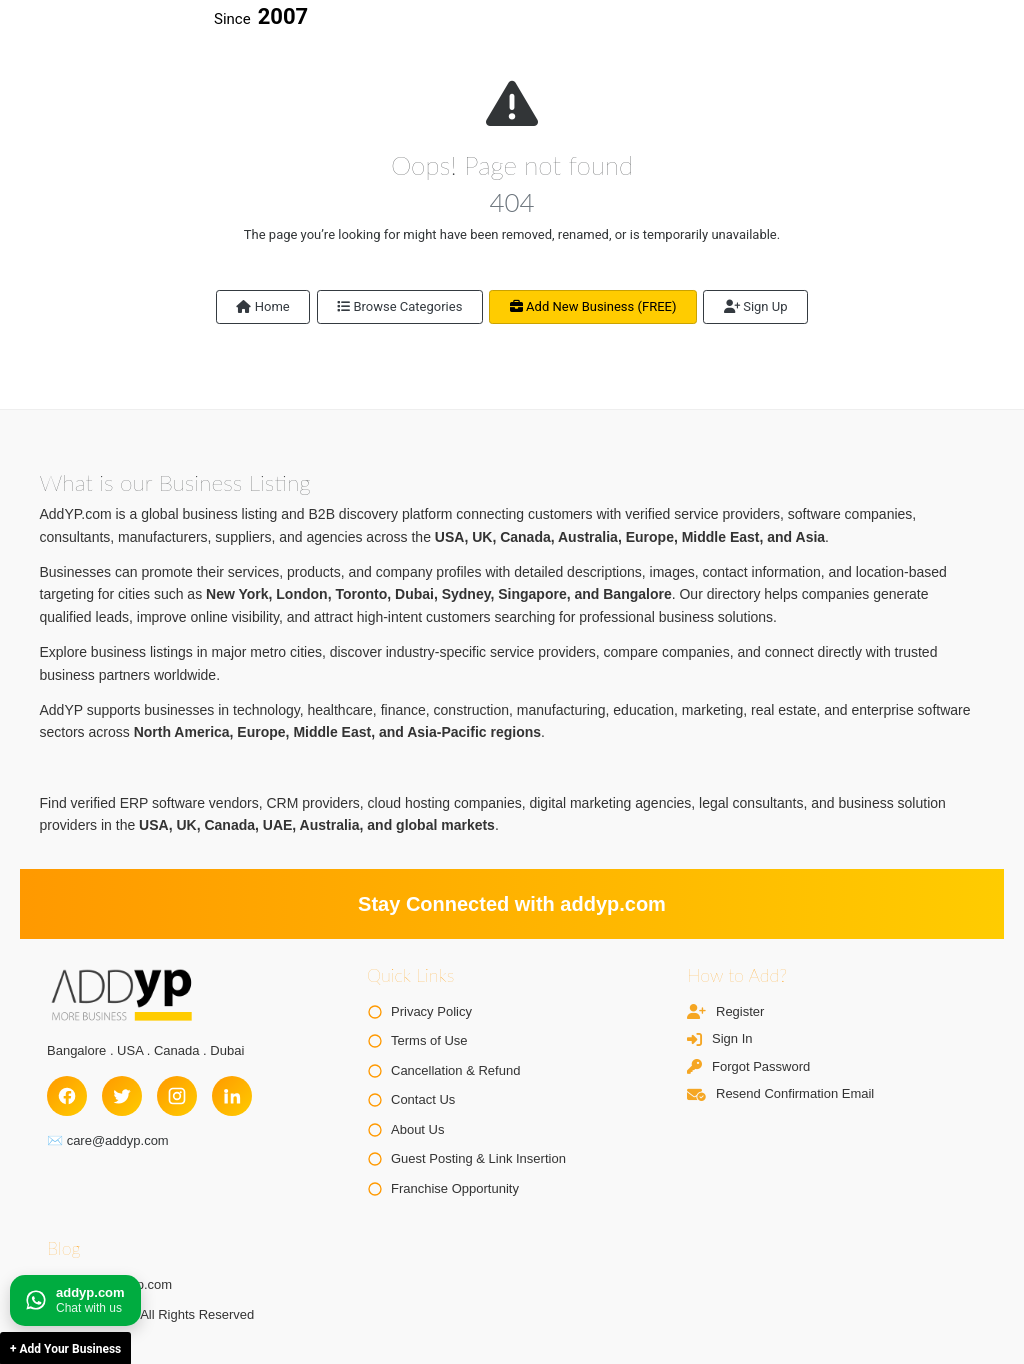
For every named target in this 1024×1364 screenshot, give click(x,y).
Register (740, 1011)
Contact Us (423, 1099)
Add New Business (593, 306)
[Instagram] (177, 1096)
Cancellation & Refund (455, 1070)
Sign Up (756, 306)
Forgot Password (761, 1066)
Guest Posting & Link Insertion (478, 1158)
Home (262, 306)
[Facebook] (67, 1096)
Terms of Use (429, 1040)
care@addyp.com (118, 1140)
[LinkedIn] (232, 1096)
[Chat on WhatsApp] (75, 1300)
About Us (417, 1129)
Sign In (732, 1038)
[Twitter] (122, 1096)
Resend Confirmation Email (795, 1093)
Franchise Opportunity (455, 1188)
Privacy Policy (431, 1011)
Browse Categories (399, 306)
